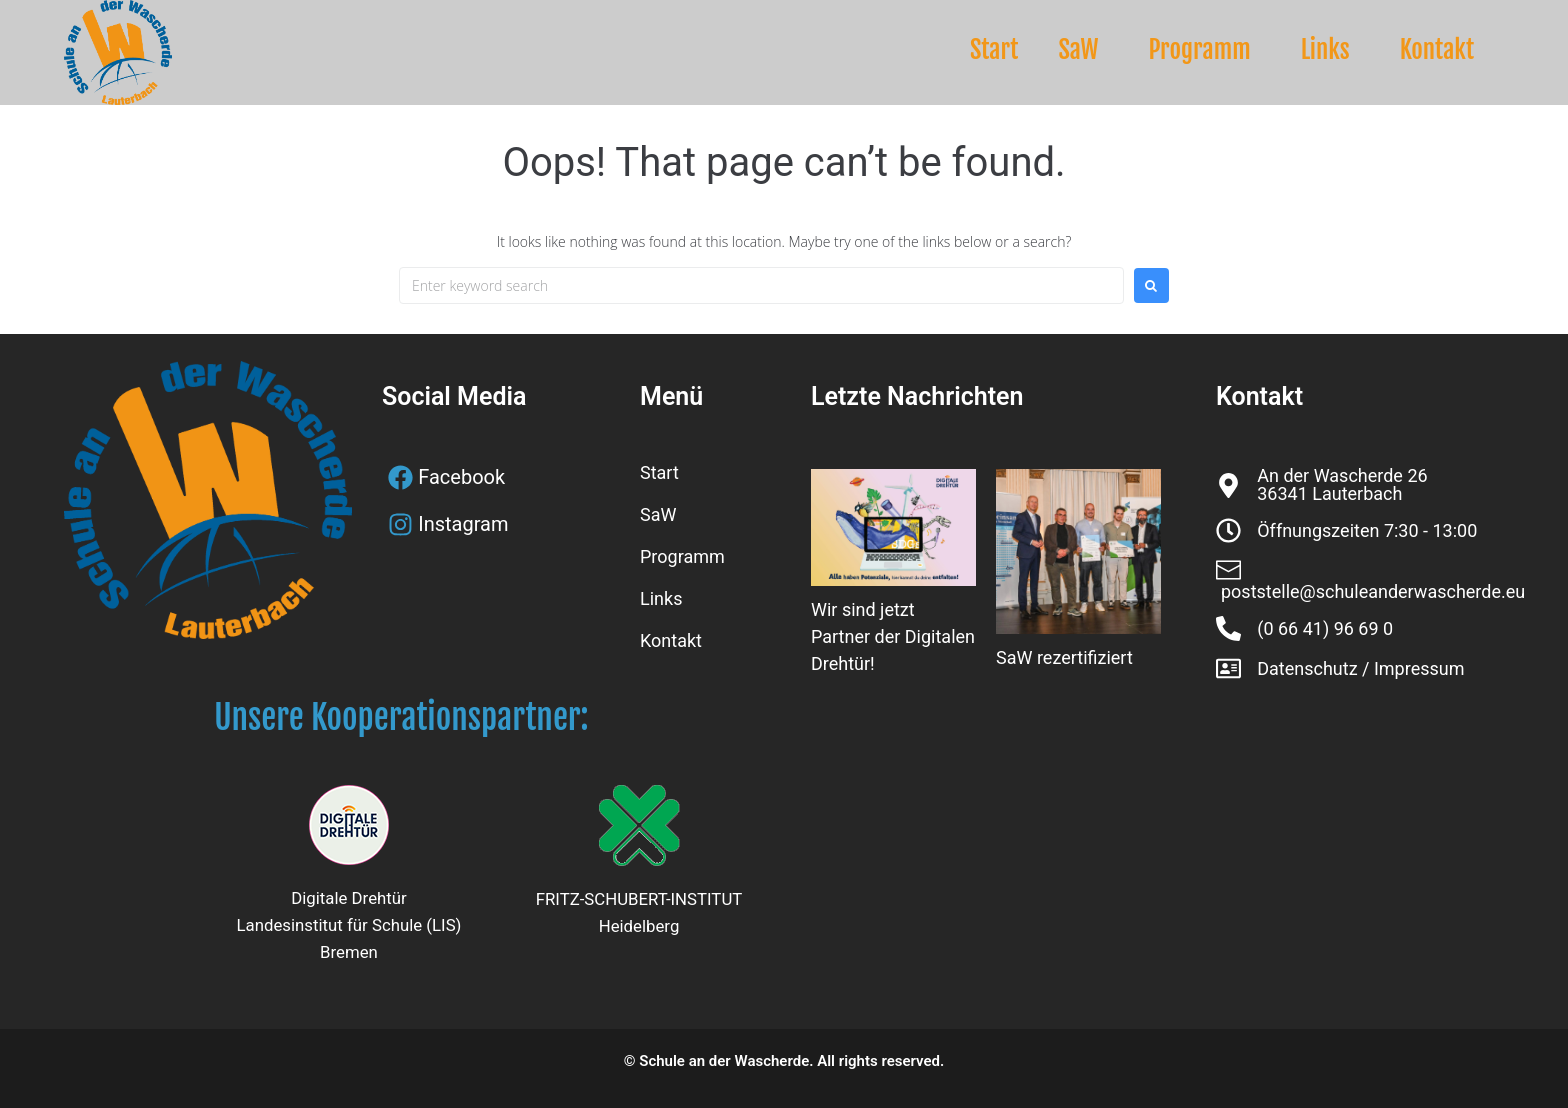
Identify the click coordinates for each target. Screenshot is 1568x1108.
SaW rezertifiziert (1064, 657)
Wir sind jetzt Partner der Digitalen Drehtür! (893, 636)
